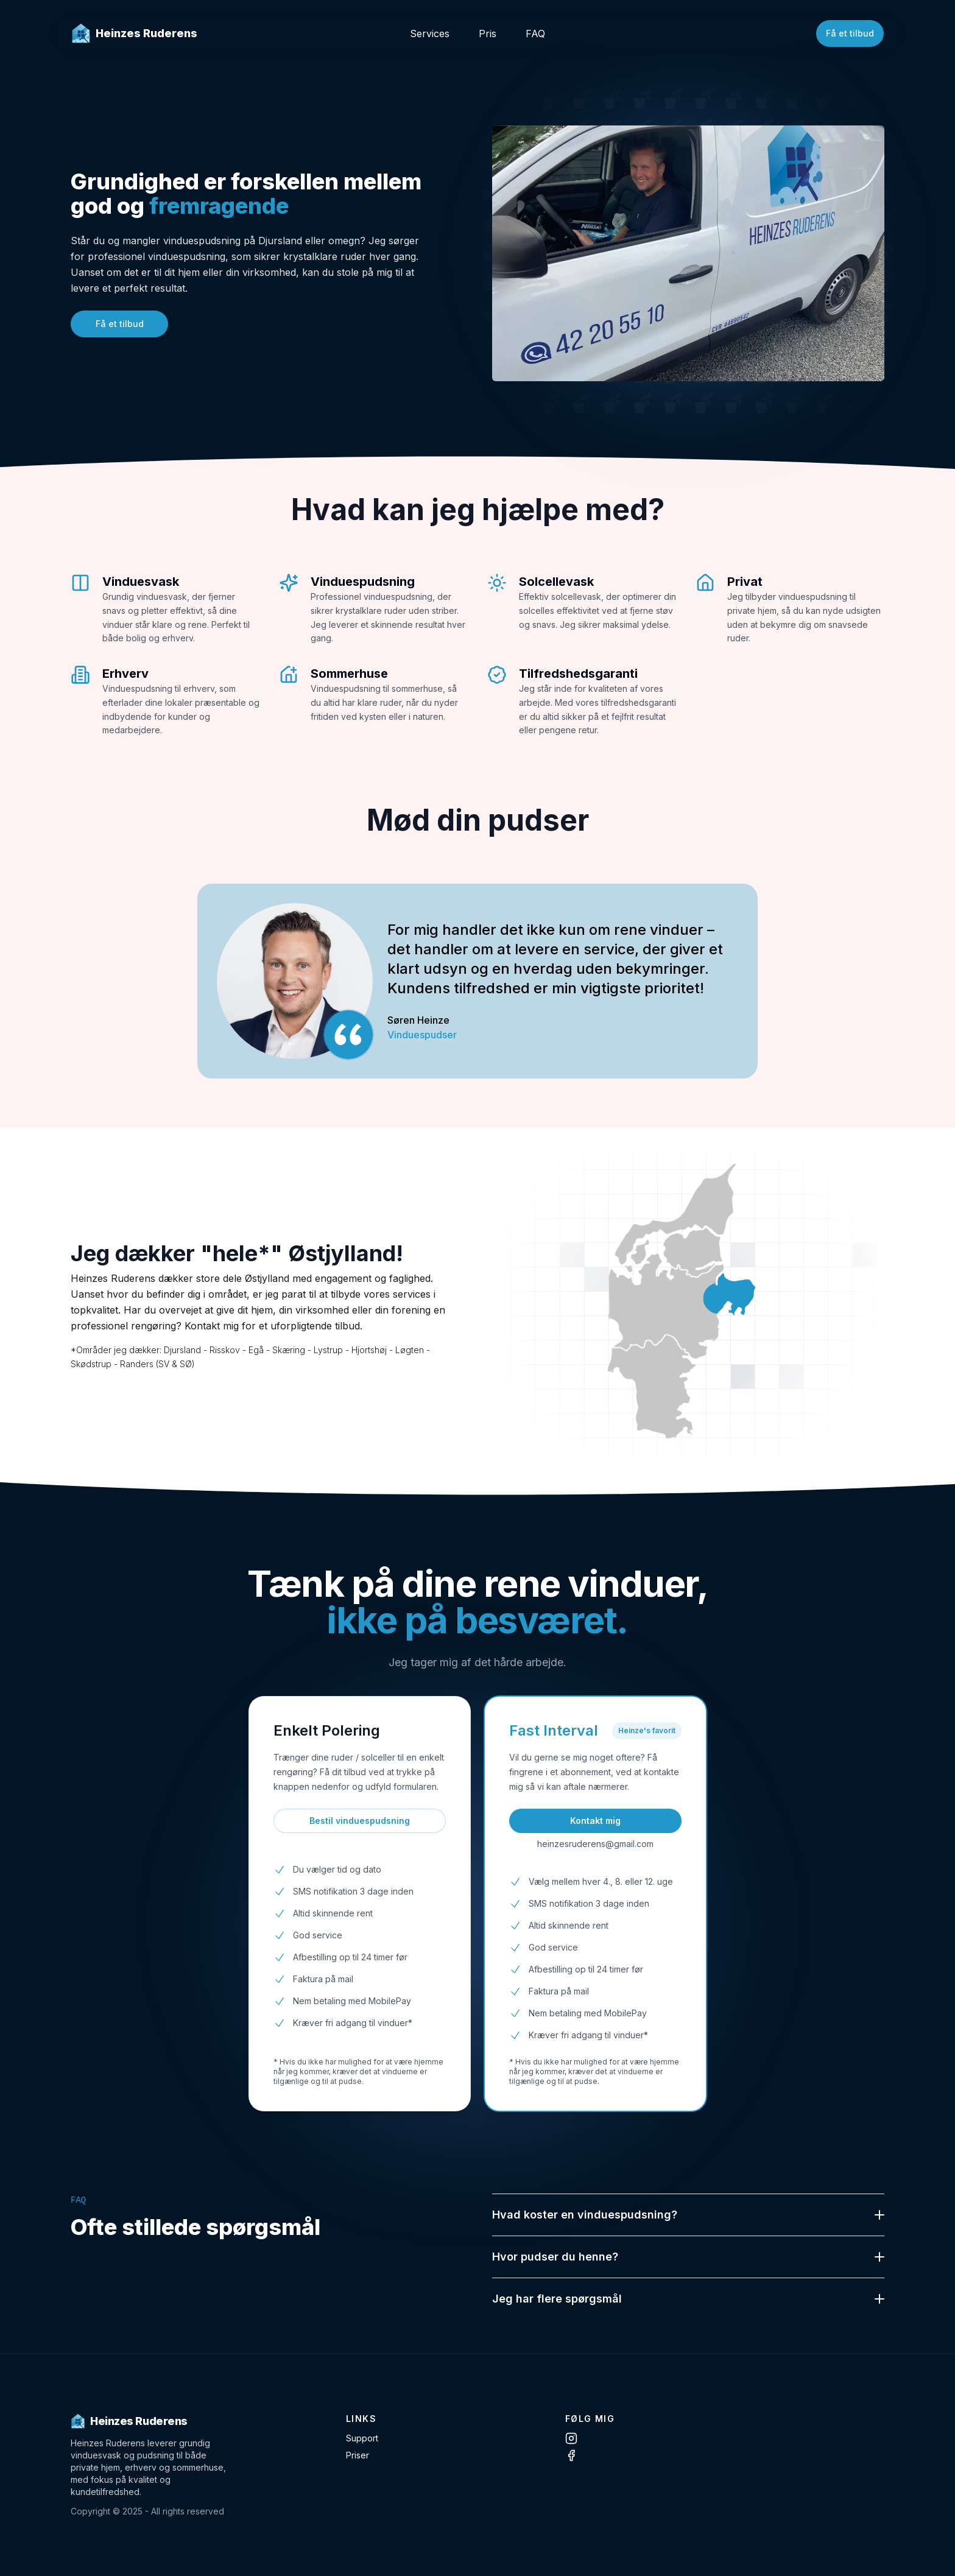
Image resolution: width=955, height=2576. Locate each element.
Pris (487, 33)
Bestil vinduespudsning (359, 1820)
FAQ (535, 33)
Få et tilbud (850, 33)
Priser (357, 2455)
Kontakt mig (595, 1820)
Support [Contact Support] (362, 2438)
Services (429, 33)
